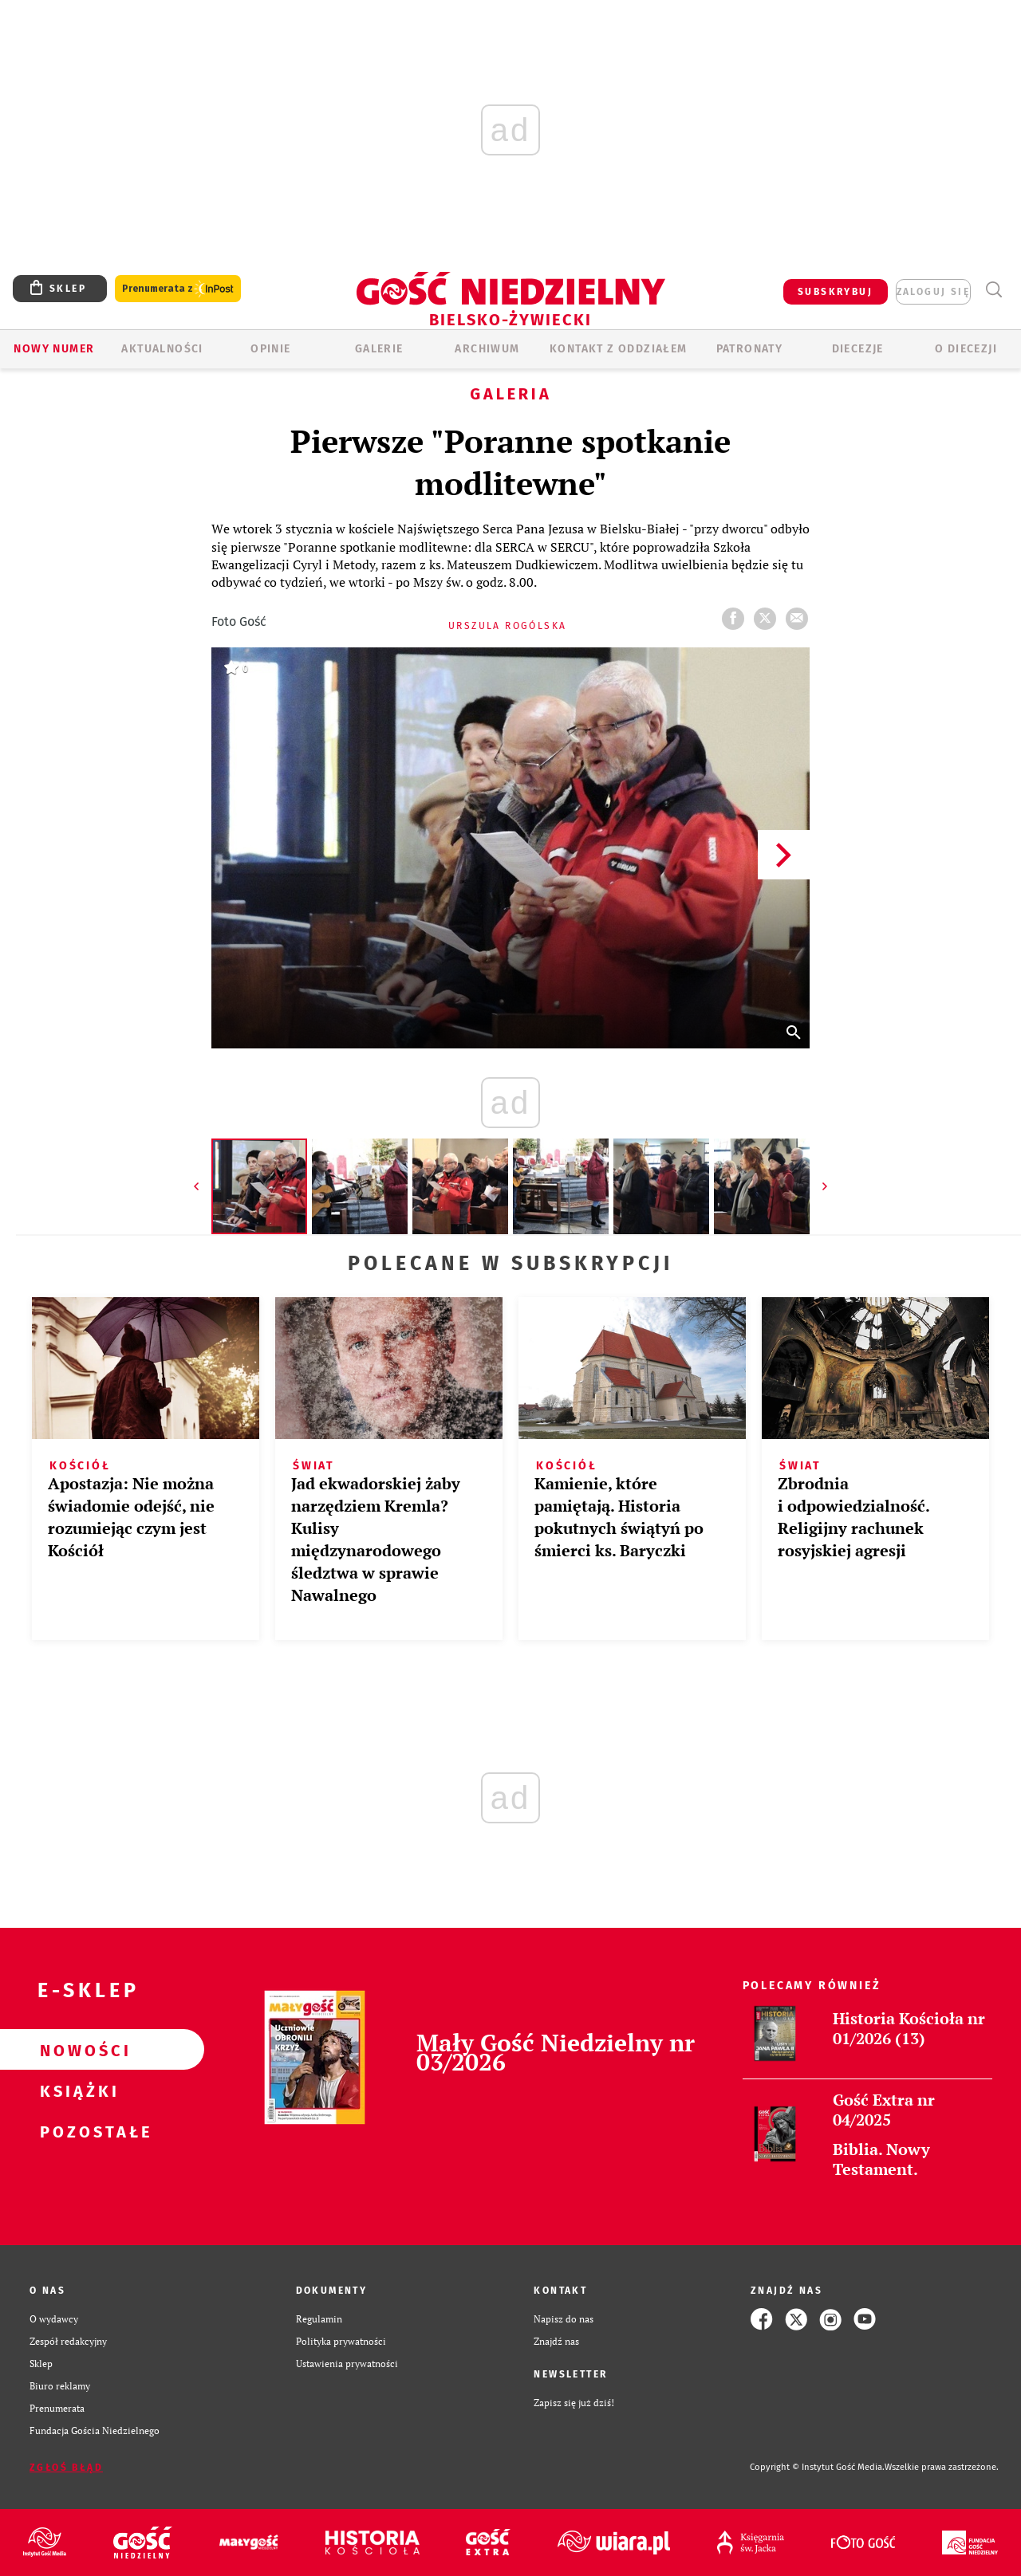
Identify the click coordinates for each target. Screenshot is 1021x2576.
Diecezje (858, 349)
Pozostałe (76, 2131)
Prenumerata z (178, 289)
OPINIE (270, 349)
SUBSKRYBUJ (835, 291)
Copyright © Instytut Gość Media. (817, 2467)
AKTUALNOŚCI (162, 349)
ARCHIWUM (487, 349)
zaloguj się (933, 291)
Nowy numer (54, 349)
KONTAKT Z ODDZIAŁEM (619, 349)
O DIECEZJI (966, 349)
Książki (76, 2090)
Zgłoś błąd (66, 2467)
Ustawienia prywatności (347, 2364)
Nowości (76, 2050)
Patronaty (749, 349)
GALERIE (379, 349)
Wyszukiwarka (993, 290)
